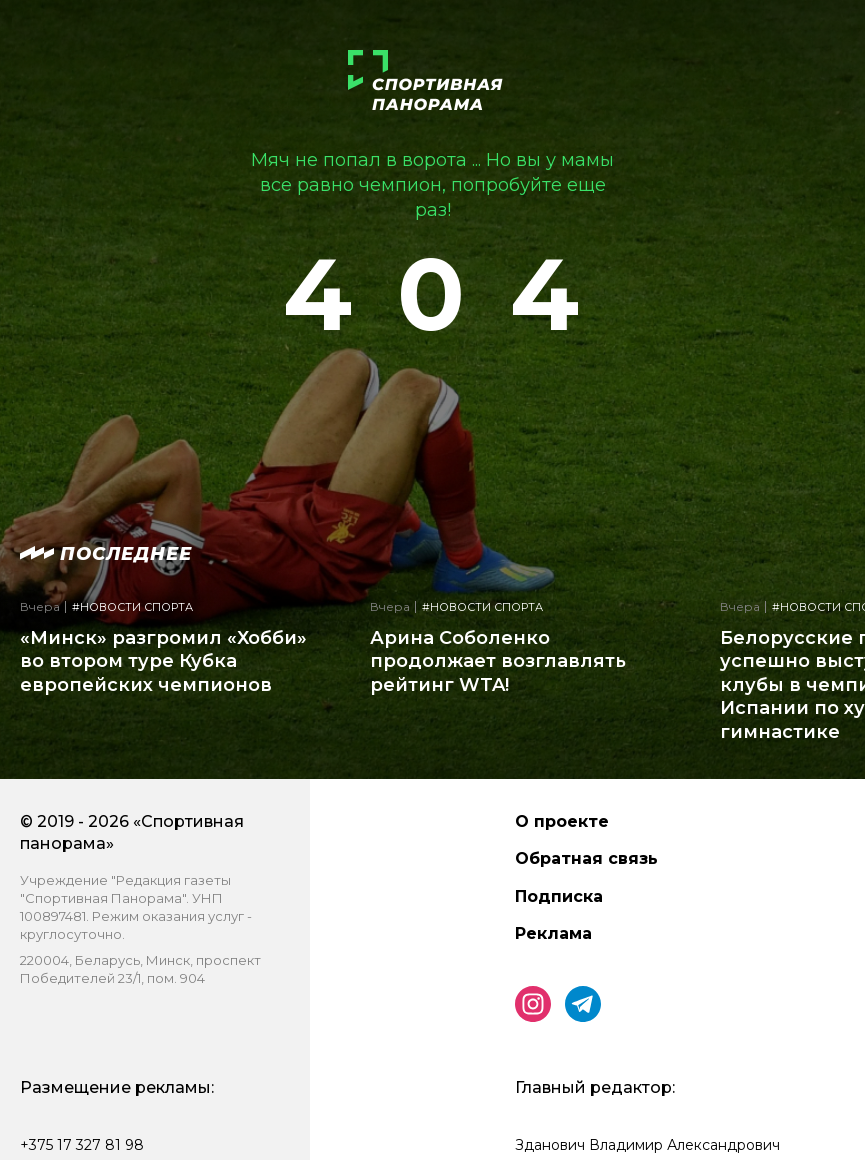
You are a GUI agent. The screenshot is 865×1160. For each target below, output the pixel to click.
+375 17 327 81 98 (82, 1145)
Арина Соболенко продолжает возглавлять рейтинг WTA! (498, 661)
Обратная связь (586, 858)
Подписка (559, 896)
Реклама (553, 933)
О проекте (562, 821)
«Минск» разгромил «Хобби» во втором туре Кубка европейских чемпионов (163, 661)
